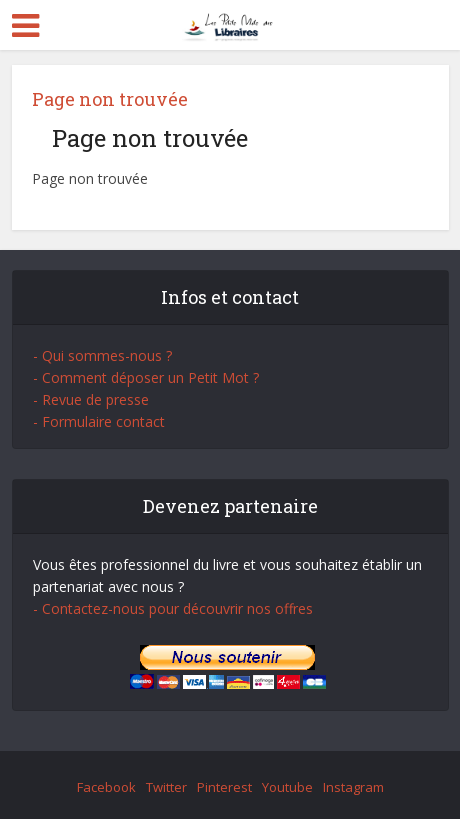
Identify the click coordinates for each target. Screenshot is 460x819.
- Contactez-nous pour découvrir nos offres (173, 608)
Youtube (287, 787)
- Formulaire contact (99, 421)
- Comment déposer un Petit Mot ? (146, 377)
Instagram (353, 787)
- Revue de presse (91, 399)
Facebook (106, 787)
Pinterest (224, 787)
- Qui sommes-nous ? (102, 355)
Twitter (166, 787)
